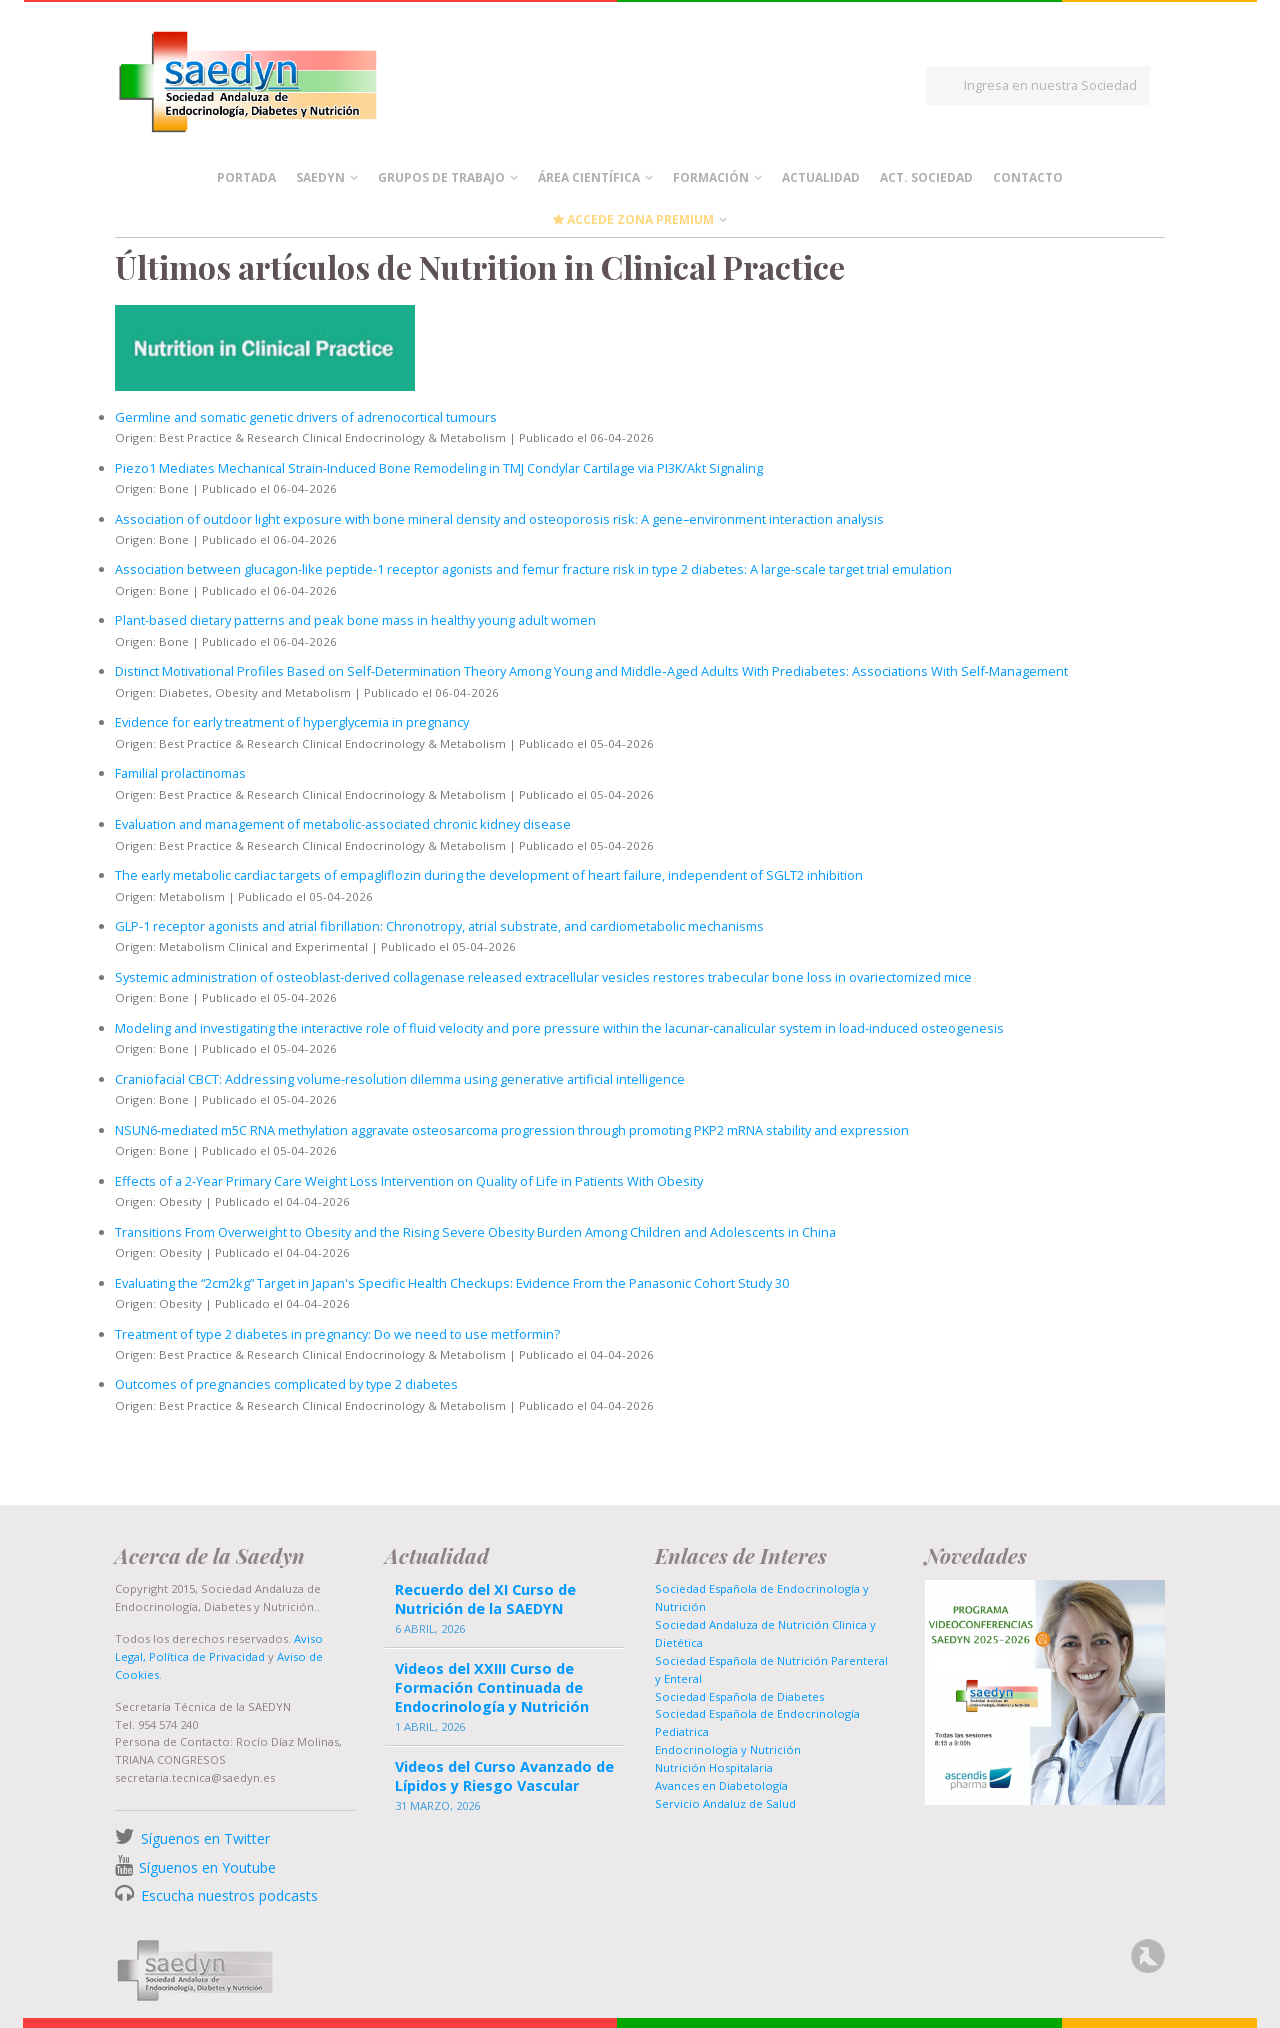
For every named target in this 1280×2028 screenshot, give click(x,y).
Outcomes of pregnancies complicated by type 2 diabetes (286, 1384)
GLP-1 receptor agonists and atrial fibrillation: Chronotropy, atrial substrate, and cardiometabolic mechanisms (439, 926)
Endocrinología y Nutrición (728, 1749)
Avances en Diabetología (721, 1785)
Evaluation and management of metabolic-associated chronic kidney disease (343, 824)
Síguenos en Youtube (207, 1867)
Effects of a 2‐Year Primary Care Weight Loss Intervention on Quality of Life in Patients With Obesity (409, 1181)
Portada (246, 177)
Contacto (1028, 177)
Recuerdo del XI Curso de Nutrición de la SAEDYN (485, 1599)
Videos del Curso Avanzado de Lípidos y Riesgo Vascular (504, 1776)
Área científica (589, 177)
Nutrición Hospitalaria (714, 1767)
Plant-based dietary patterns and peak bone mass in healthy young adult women (355, 620)
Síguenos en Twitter (205, 1838)
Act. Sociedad (926, 177)
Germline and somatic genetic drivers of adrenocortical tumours (306, 417)
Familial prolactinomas (180, 773)
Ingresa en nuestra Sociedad (1050, 85)
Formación (711, 177)
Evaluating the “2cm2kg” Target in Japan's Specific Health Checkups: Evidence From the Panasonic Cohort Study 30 (452, 1283)
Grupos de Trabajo (441, 177)
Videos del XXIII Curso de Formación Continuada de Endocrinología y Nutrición (492, 1687)
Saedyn (320, 177)
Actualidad (821, 177)
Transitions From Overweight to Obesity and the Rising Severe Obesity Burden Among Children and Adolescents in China (475, 1232)
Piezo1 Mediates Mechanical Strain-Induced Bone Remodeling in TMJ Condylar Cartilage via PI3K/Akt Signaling (439, 468)
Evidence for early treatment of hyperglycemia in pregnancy (292, 722)
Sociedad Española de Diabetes (739, 1696)
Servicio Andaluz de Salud (725, 1803)
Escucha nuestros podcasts (227, 1895)
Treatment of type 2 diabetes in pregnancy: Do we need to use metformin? (337, 1334)
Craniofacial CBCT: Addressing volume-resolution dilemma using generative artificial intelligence (400, 1079)
